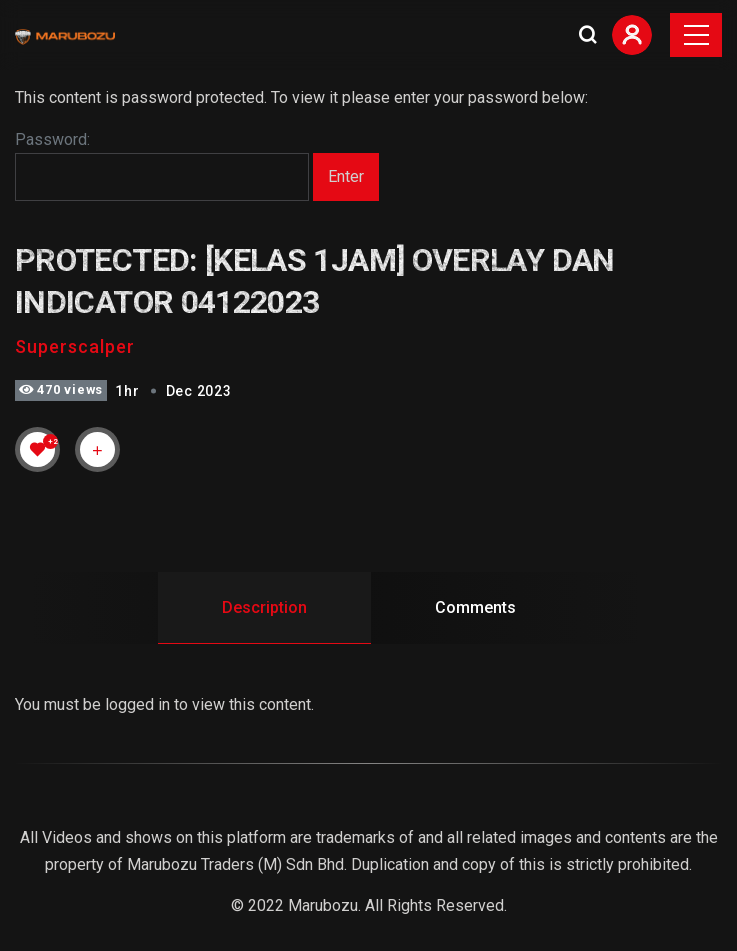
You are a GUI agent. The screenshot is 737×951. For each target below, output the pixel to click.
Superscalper (75, 346)
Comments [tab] (475, 607)
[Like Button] (38, 449)
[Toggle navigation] (696, 35)
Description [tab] (264, 607)
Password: (162, 166)
